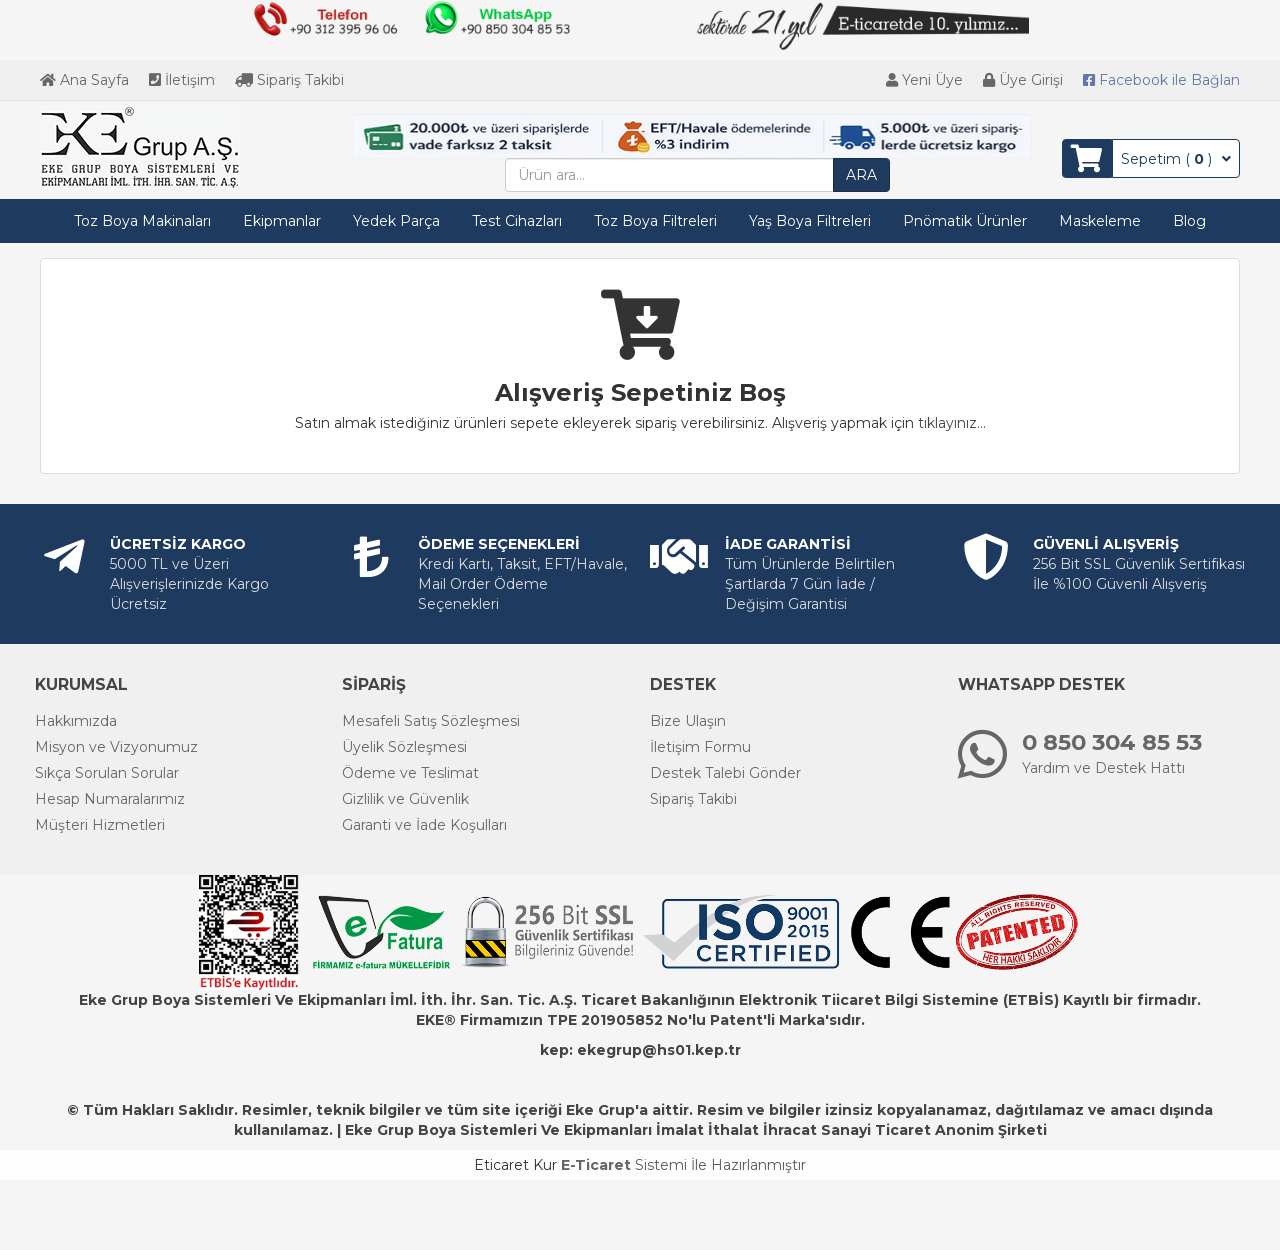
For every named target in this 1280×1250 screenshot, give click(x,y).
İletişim (182, 80)
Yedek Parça (396, 221)
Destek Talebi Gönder (725, 773)
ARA (861, 175)
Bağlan (1161, 80)
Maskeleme (1100, 221)
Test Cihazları (517, 221)
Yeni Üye (924, 80)
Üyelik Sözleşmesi (404, 747)
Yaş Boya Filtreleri (810, 221)
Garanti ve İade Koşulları (424, 825)
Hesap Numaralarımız (110, 799)
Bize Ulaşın (688, 721)
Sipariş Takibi (289, 80)
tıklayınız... (952, 423)
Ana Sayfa (84, 80)
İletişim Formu (700, 747)
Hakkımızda (76, 721)
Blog (1189, 221)
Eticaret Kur (515, 1165)
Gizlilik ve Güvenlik (405, 799)
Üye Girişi (1023, 80)
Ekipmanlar (282, 221)
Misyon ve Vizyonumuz (116, 747)
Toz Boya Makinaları (142, 221)
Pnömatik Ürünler (965, 221)
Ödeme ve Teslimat (410, 773)
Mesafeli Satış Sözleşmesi (431, 721)
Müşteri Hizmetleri (100, 825)
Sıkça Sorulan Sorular (107, 773)
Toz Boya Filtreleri (655, 221)
